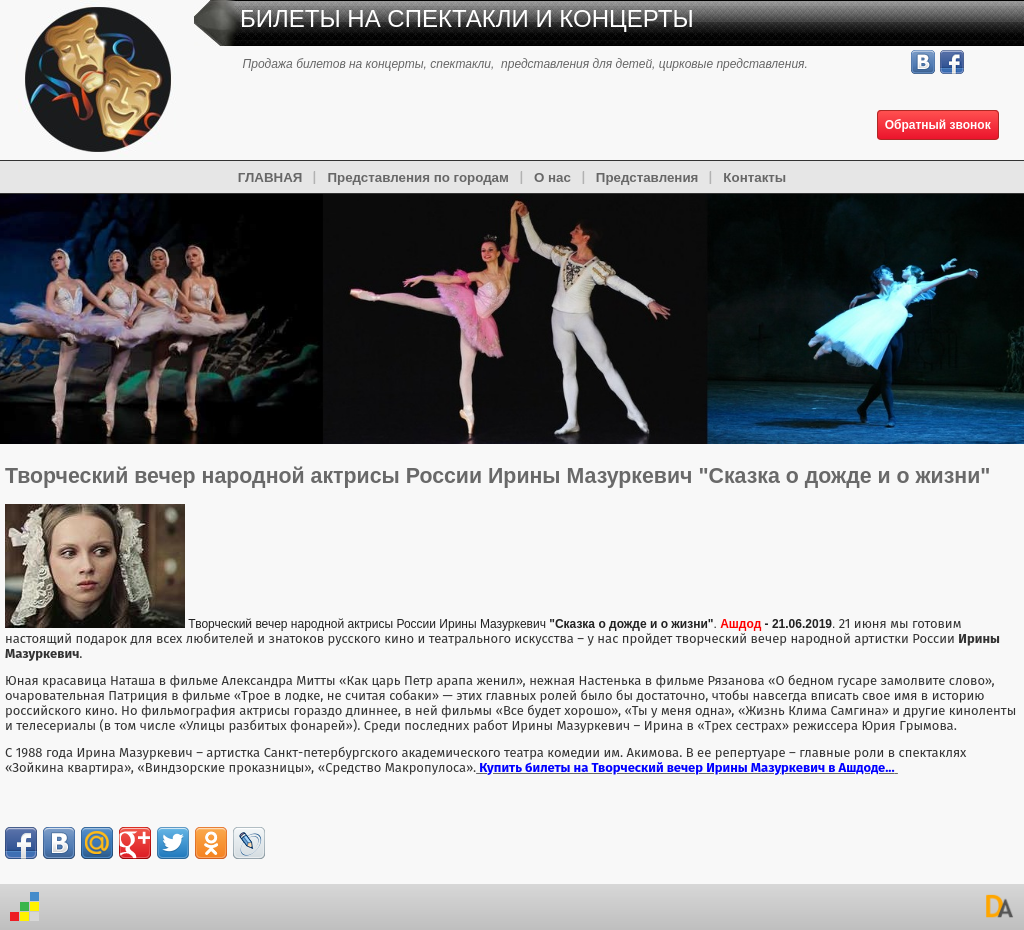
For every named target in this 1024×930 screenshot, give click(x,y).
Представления (647, 177)
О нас (552, 177)
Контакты (754, 177)
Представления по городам (417, 177)
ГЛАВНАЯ (270, 177)
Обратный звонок (938, 125)
